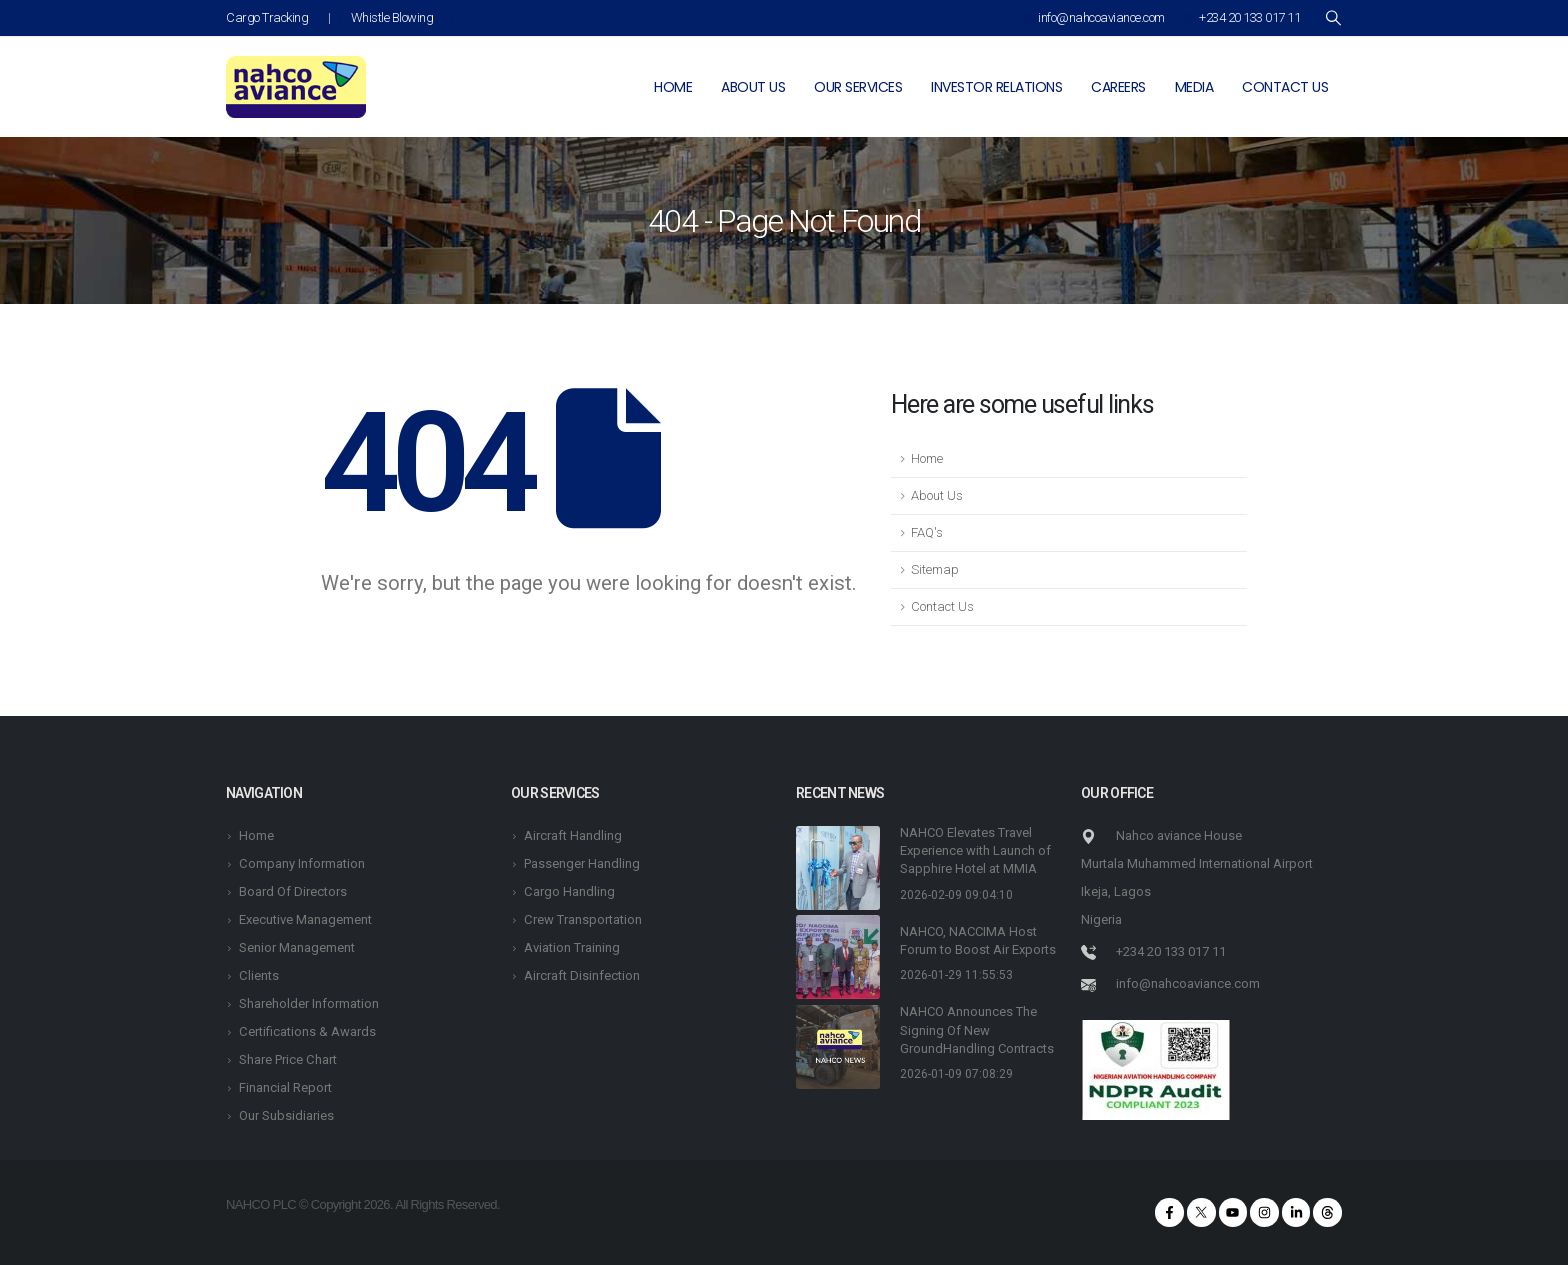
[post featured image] (838, 868)
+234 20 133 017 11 (1243, 17)
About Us (937, 495)
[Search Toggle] (1333, 18)
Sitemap (935, 569)
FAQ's (927, 532)
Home (673, 87)
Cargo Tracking (267, 17)
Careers (1118, 87)
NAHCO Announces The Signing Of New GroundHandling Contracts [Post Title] (977, 1029)
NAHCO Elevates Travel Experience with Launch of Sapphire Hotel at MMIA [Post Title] (975, 850)
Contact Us (942, 606)
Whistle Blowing (392, 17)
